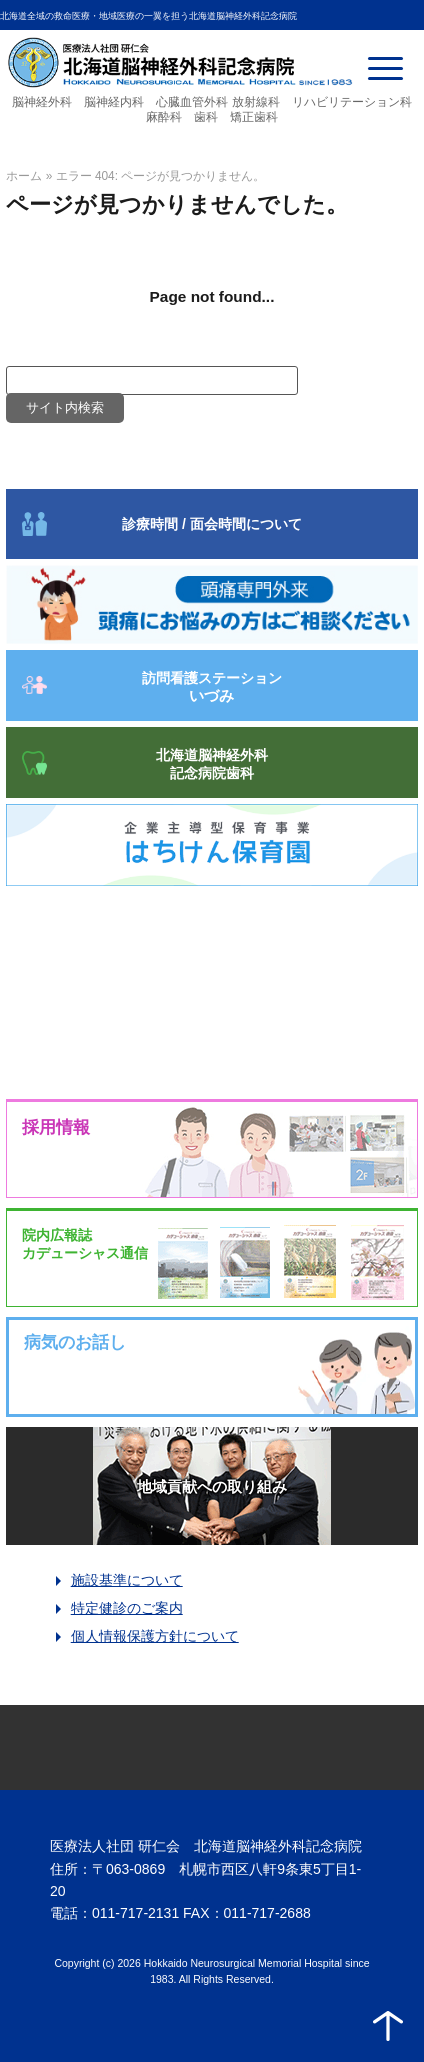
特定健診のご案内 (127, 1608)
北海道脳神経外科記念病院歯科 (212, 764)
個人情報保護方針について (155, 1636)
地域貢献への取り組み (212, 1486)
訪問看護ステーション (212, 687)
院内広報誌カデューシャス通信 (85, 1244)
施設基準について (127, 1580)
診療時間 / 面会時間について (212, 524)
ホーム (24, 176)
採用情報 (56, 1127)
